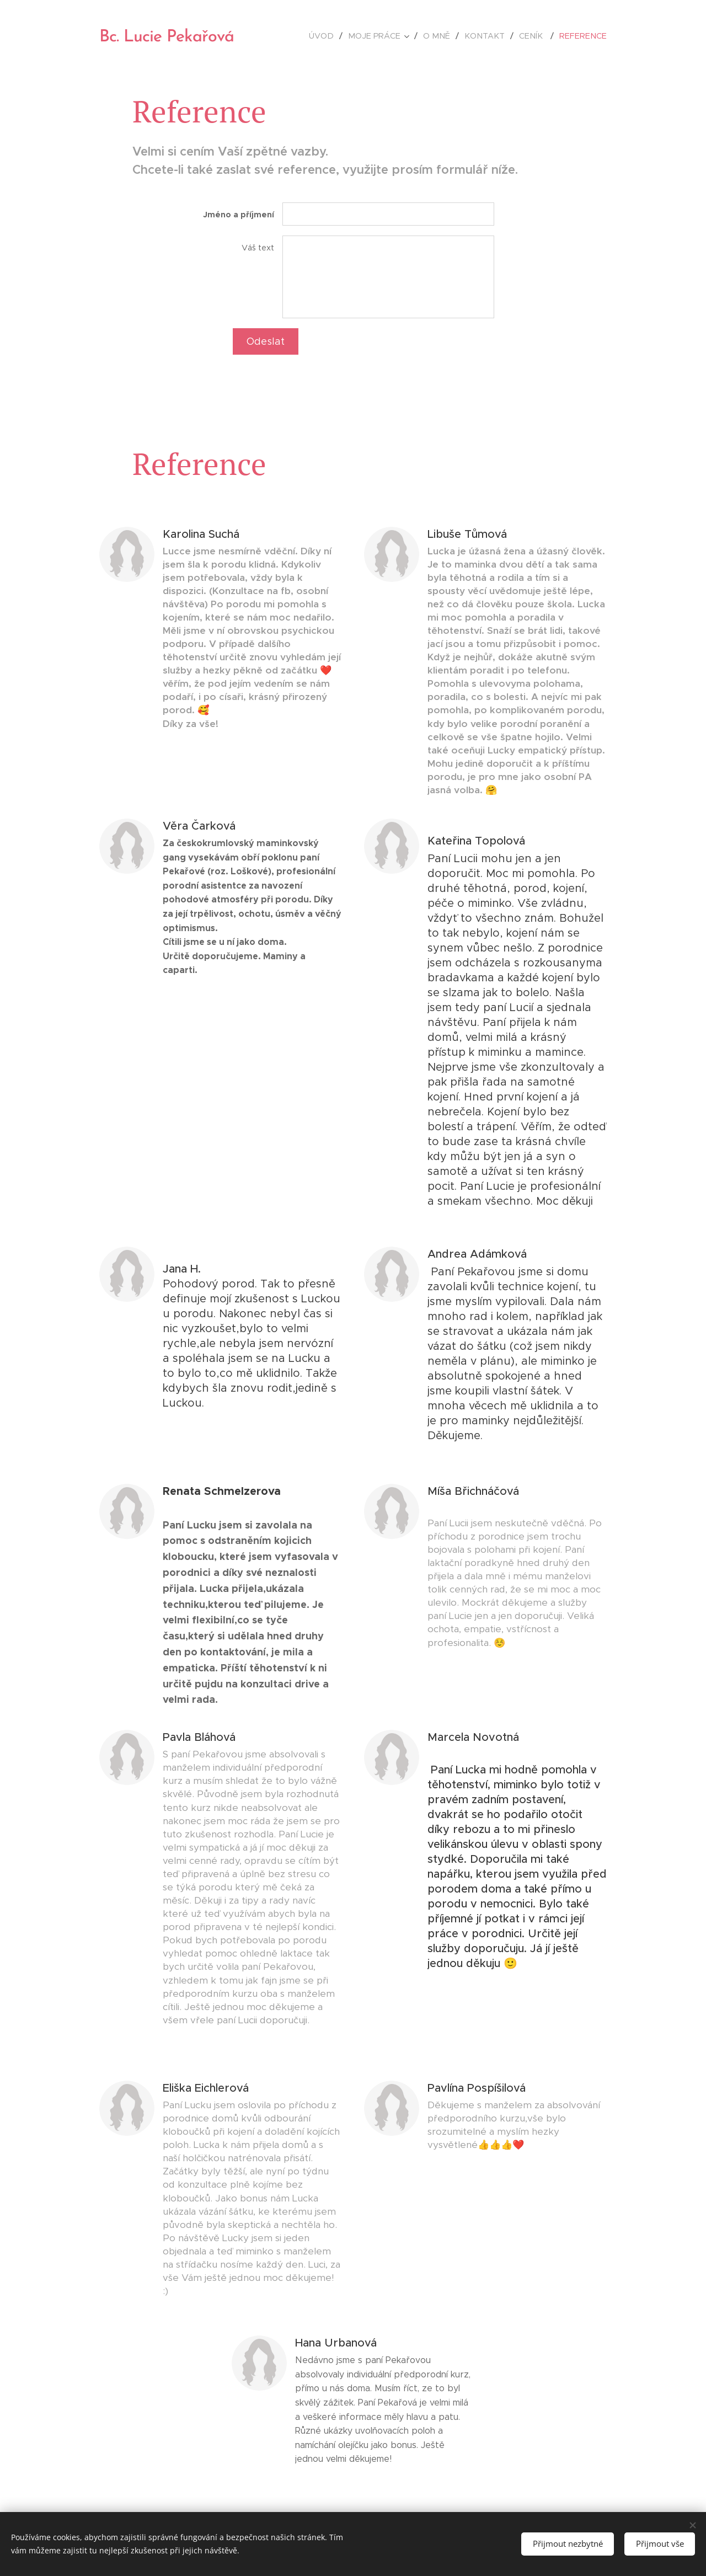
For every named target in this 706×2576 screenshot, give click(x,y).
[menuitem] (338, 36)
